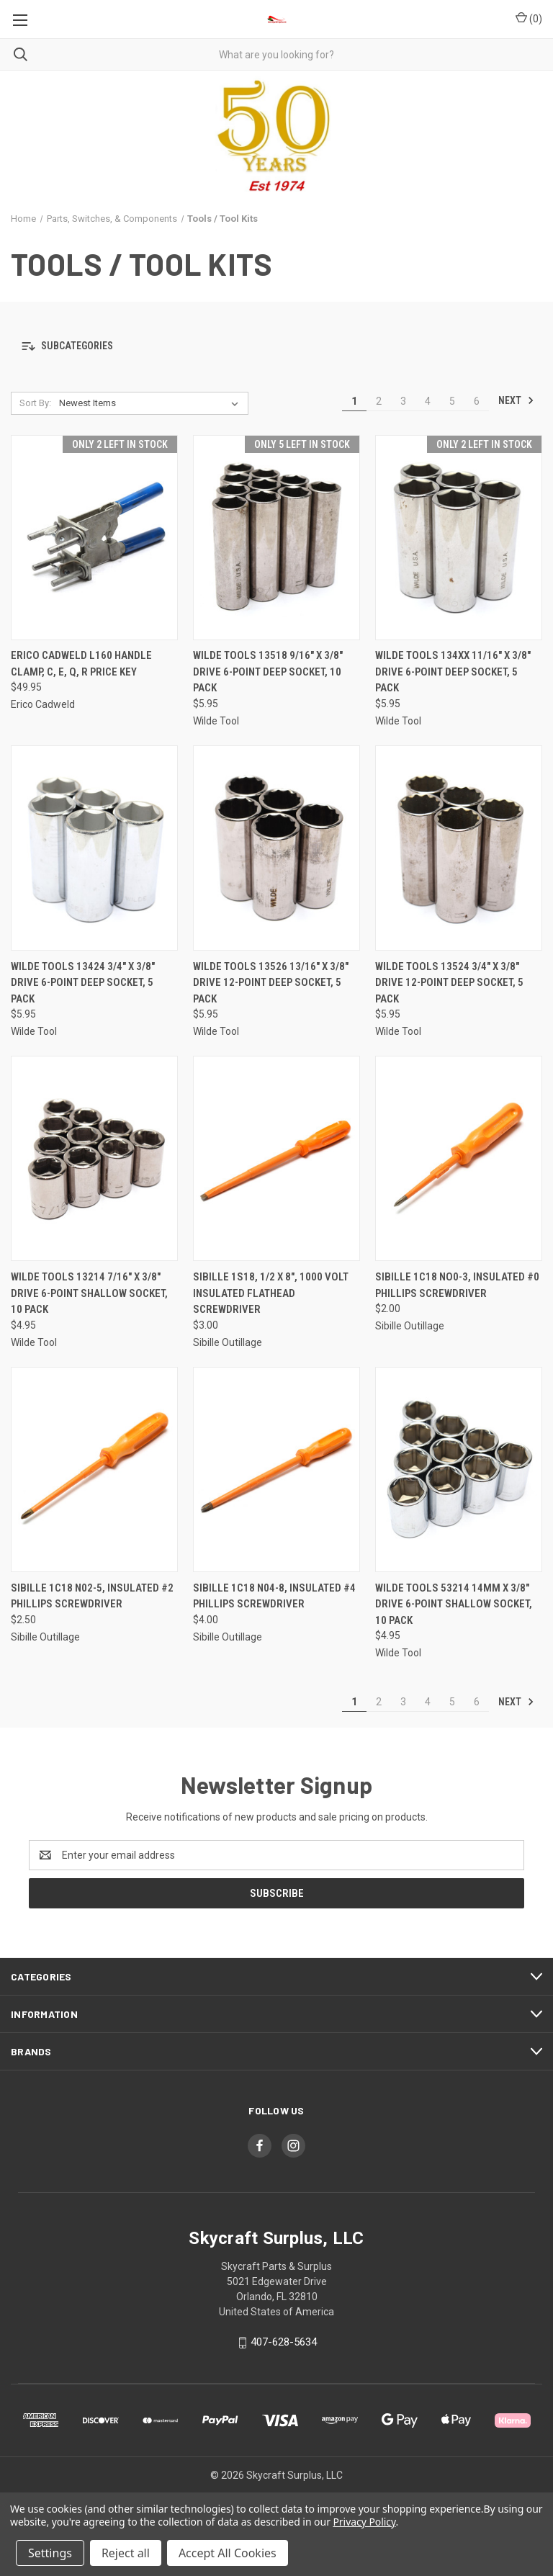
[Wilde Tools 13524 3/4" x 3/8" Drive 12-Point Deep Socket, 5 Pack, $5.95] (458, 848)
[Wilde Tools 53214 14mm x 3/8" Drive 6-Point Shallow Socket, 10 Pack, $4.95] (458, 1469)
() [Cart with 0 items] (529, 18)
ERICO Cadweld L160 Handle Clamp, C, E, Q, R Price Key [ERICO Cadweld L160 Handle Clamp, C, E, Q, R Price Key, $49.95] (81, 663)
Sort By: (35, 403)
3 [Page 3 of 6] (403, 401)
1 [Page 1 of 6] (354, 401)
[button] (276, 347)
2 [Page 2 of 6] (379, 401)
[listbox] (151, 403)
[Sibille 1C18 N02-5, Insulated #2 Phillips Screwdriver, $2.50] (94, 1469)
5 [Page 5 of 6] (452, 401)
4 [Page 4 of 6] (428, 401)
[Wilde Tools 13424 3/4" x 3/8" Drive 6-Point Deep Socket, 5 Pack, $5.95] (94, 848)
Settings (50, 2553)
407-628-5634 (284, 2341)
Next (516, 400)
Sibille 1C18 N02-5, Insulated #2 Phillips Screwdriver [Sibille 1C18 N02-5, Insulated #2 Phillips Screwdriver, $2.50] (92, 1596)
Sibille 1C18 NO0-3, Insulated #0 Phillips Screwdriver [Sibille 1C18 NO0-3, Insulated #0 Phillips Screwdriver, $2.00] (457, 1285)
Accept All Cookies (227, 2553)
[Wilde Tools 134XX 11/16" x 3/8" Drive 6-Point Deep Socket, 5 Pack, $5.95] (458, 537)
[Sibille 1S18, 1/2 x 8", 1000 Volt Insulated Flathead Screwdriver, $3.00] (276, 1158)
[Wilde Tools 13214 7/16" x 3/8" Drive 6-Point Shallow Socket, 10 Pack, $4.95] (94, 1158)
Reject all (126, 2553)
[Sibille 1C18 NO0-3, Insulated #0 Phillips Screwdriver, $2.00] (458, 1158)
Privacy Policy (364, 2521)
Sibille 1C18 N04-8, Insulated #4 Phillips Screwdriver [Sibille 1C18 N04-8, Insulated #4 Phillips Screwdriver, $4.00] (274, 1596)
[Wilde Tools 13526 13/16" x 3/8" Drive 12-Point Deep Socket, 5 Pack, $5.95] (276, 848)
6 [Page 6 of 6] (477, 401)
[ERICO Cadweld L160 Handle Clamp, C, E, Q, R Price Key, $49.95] (94, 537)
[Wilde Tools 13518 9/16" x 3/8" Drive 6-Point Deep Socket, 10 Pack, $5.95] (276, 537)
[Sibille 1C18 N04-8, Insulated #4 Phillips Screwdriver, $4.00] (276, 1469)
